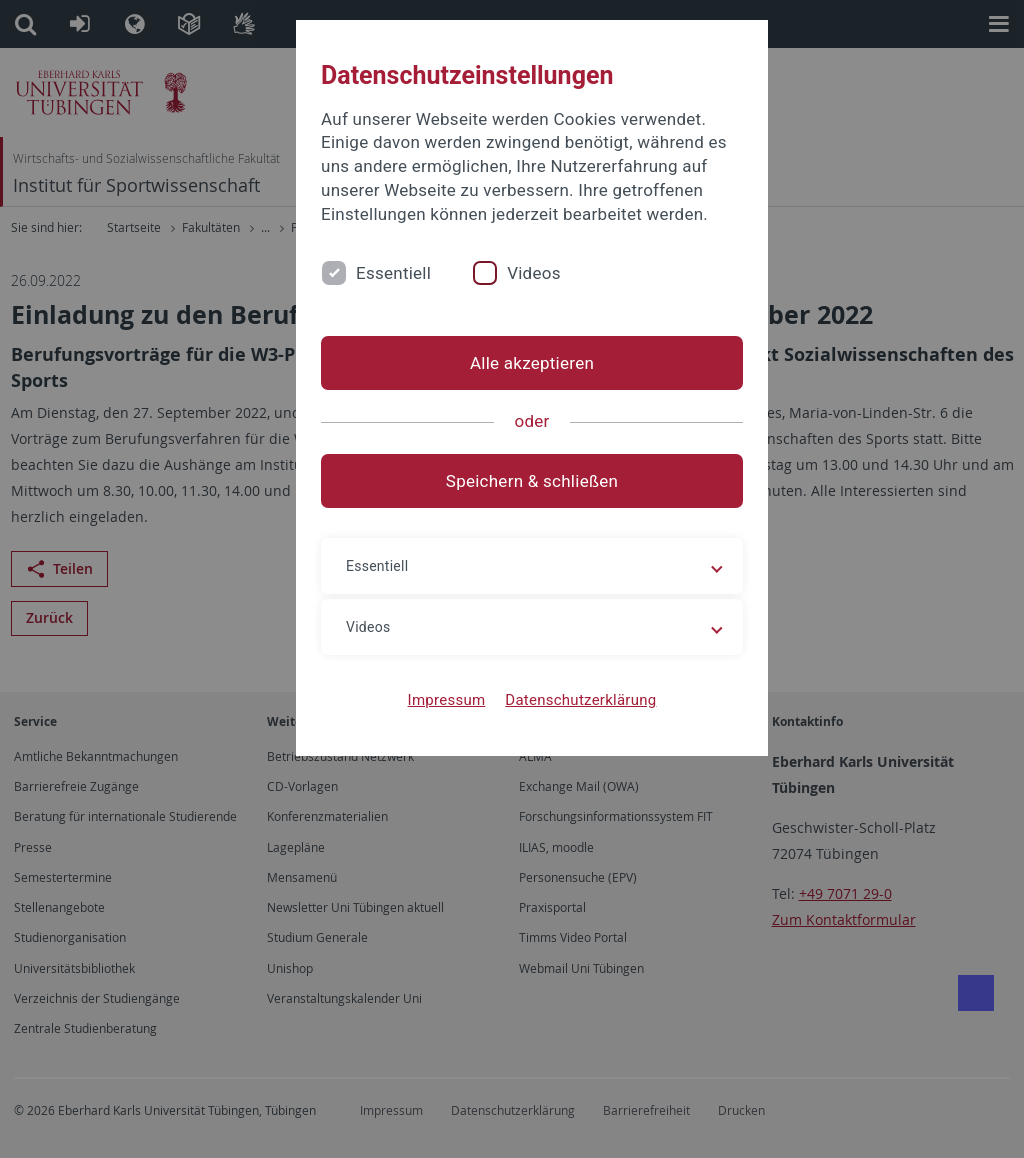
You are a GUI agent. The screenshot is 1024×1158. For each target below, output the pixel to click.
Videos (544, 296)
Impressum (427, 724)
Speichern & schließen (512, 505)
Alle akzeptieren (512, 387)
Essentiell (403, 296)
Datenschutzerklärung (560, 724)
